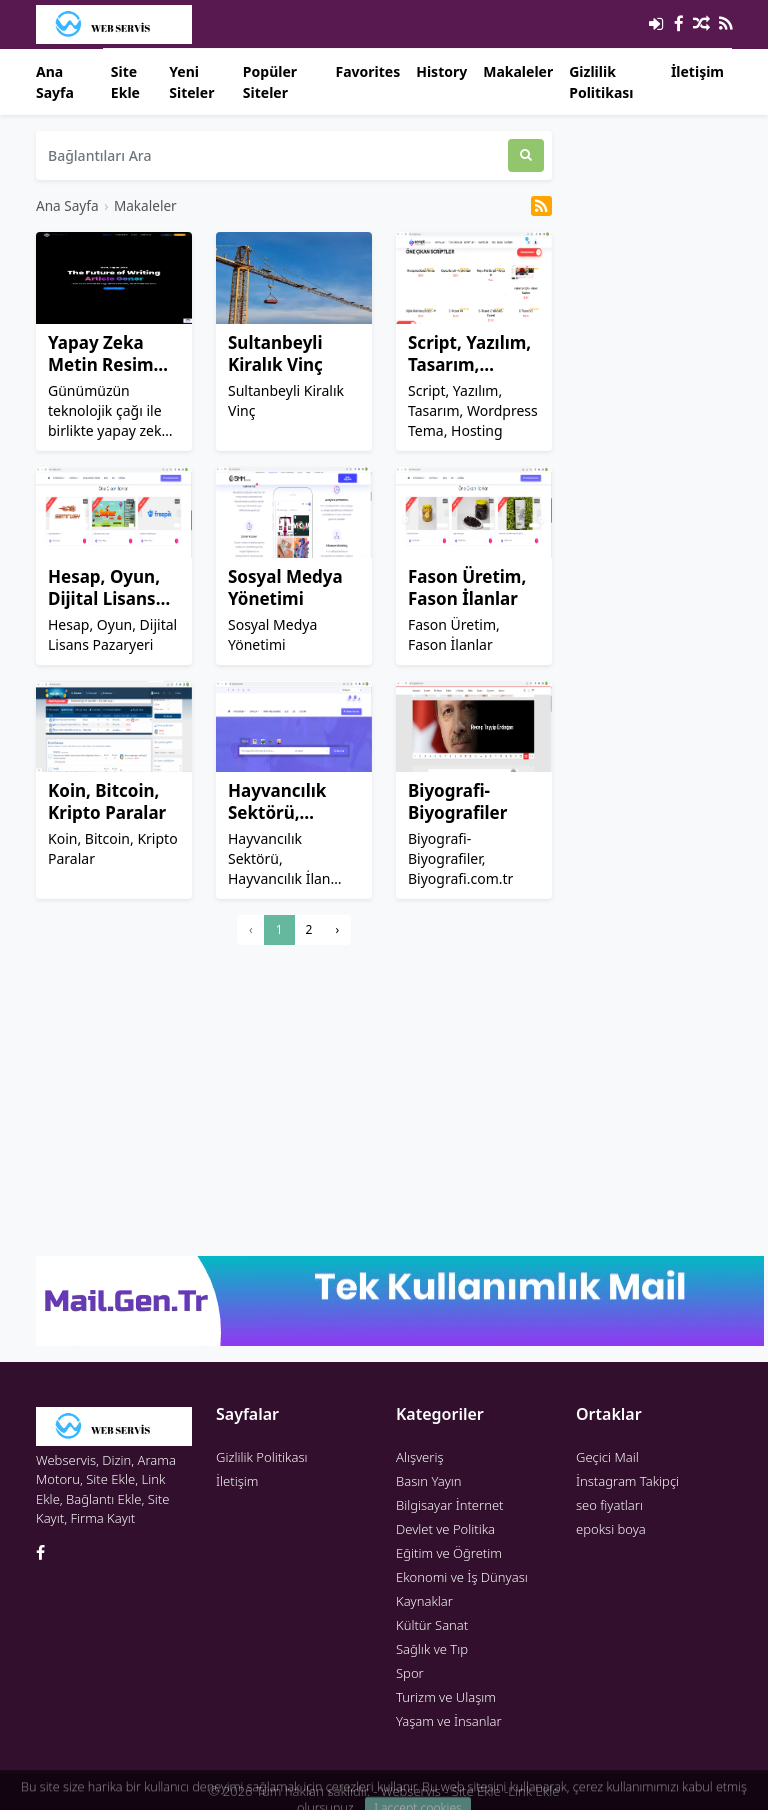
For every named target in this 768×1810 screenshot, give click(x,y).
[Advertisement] (294, 1100)
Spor (410, 1673)
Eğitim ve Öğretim (449, 1553)
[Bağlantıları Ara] (272, 155)
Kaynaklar (424, 1601)
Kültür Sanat (432, 1625)
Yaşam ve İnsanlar (449, 1721)
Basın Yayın (429, 1481)
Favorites (367, 71)
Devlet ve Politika (445, 1529)
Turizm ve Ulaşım (446, 1697)
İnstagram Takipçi (627, 1481)
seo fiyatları (609, 1505)
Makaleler (518, 71)
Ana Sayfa (55, 82)
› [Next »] (337, 929)
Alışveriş (420, 1457)
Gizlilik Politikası (601, 82)
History (441, 71)
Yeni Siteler (191, 82)
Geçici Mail (607, 1457)
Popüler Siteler (270, 82)
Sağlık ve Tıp (432, 1649)
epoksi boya (611, 1529)
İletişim (697, 71)
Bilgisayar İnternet (449, 1505)
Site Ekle (125, 82)
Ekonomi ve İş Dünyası (462, 1577)
